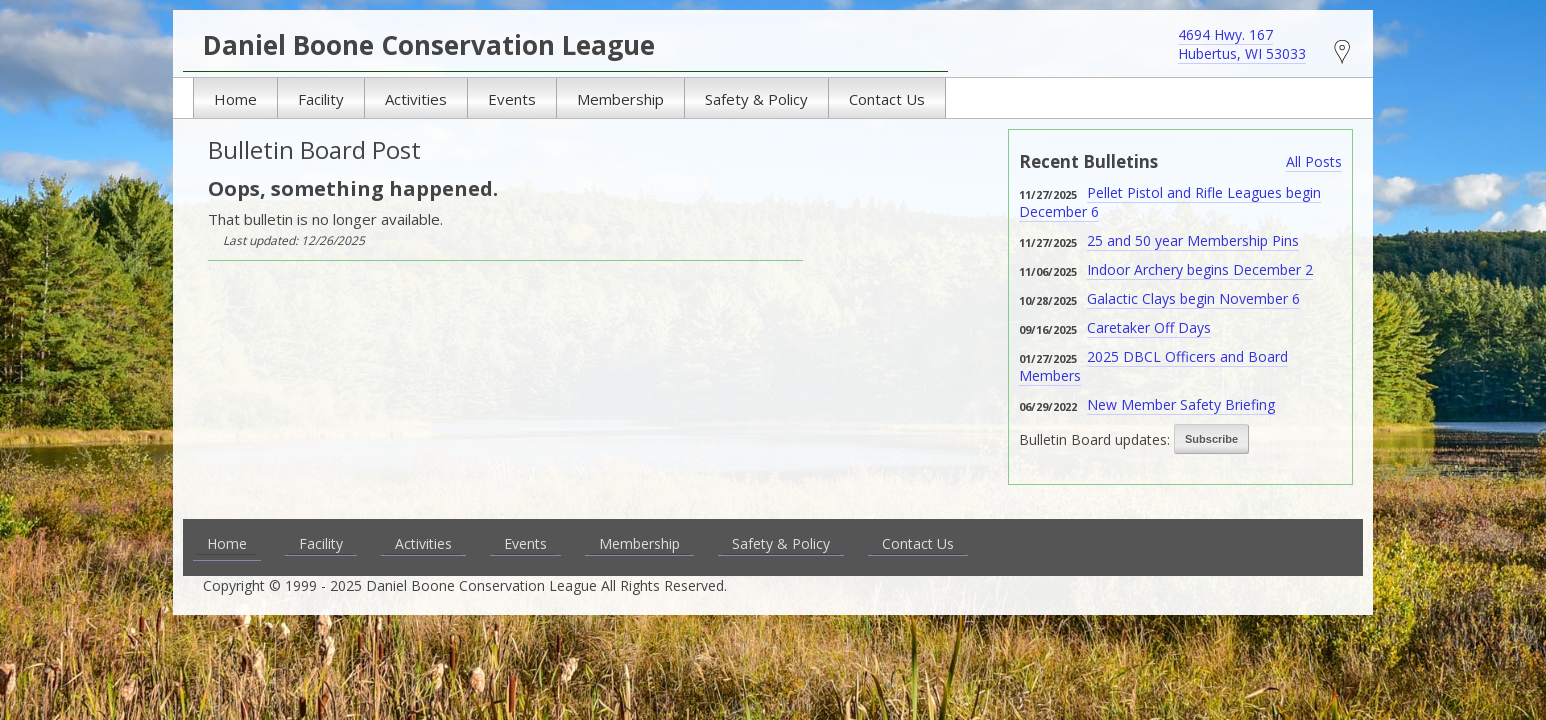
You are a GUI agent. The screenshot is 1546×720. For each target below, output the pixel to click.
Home (235, 99)
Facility (321, 99)
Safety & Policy (756, 99)
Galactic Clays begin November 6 (1193, 298)
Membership (620, 99)
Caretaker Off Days (1149, 327)
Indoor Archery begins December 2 (1200, 269)
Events (512, 99)
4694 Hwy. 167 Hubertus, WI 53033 (1242, 44)
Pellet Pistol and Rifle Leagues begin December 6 (1170, 202)
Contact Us (887, 99)
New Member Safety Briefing (1181, 404)
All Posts (1314, 161)
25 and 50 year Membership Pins (1193, 240)
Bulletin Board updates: (1094, 439)
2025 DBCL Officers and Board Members (1153, 366)
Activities (416, 99)
